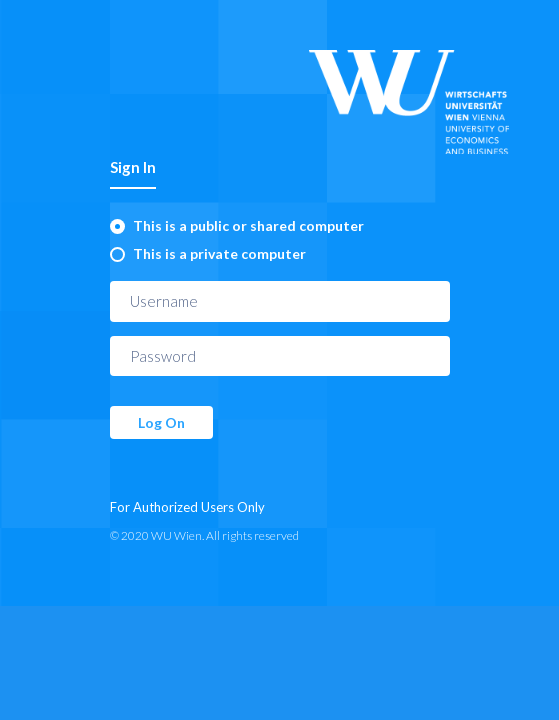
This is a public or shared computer (248, 225)
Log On (161, 422)
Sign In (133, 167)
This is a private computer (219, 253)
